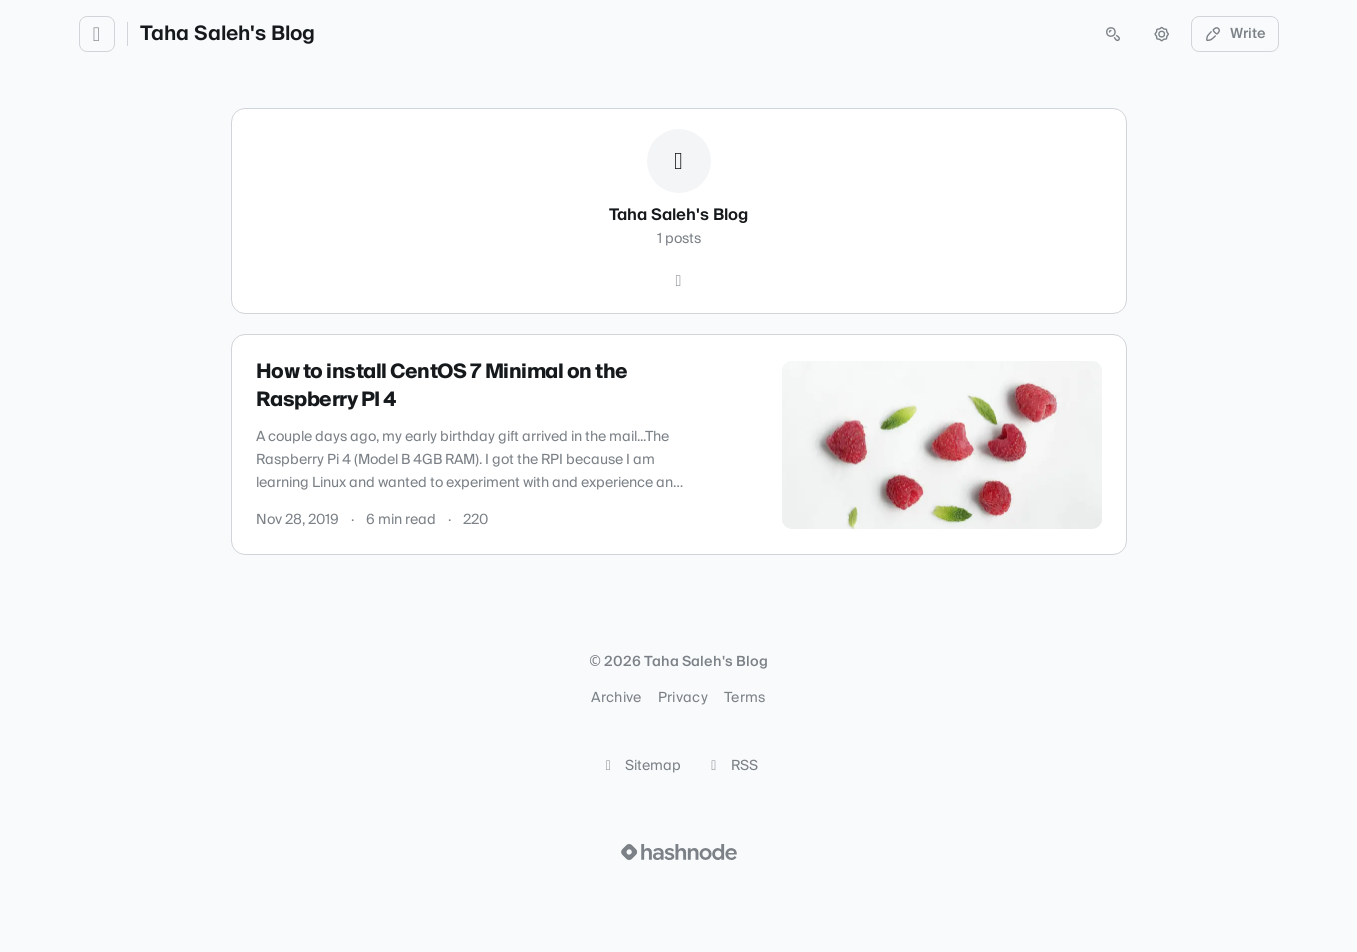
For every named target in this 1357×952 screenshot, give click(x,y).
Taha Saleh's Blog (227, 34)
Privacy (683, 698)
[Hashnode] (679, 281)
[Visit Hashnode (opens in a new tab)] (679, 852)
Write (1235, 34)
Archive (616, 698)
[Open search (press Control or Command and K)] (1113, 34)
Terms (745, 698)
